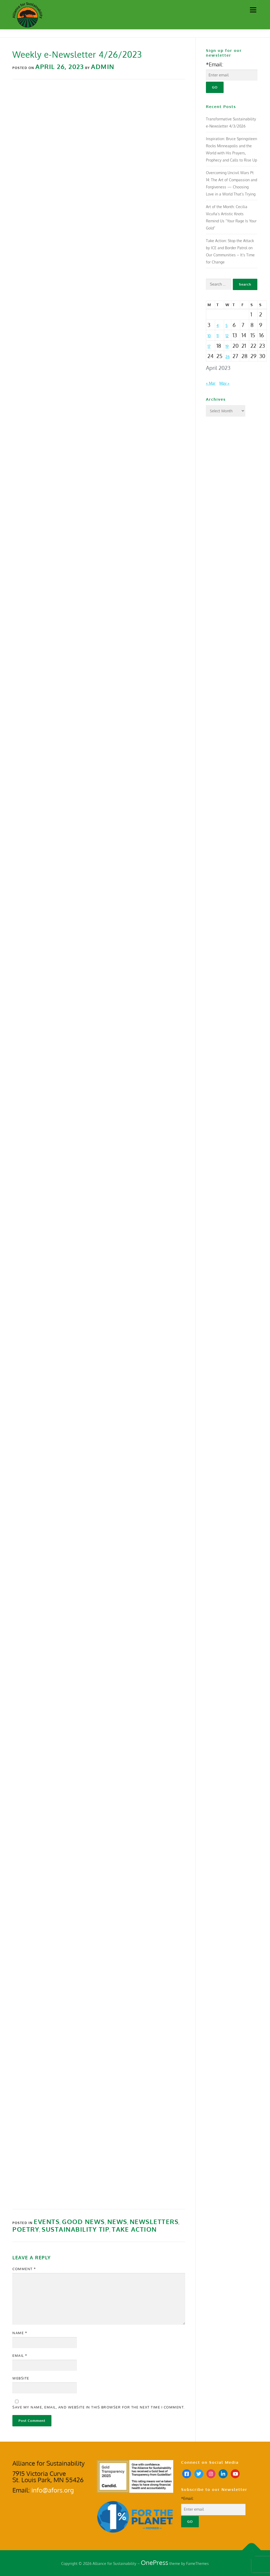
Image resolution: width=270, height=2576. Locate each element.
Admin (102, 66)
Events (47, 2221)
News (117, 2221)
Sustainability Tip (75, 2229)
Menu (253, 10)
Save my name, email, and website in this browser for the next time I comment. (98, 2407)
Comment (24, 2269)
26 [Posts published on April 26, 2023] (227, 356)
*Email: (214, 64)
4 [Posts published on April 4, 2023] (217, 325)
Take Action (134, 2229)
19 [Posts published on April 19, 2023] (227, 346)
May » (224, 383)
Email (19, 2355)
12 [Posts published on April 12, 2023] (227, 336)
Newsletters (154, 2221)
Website (20, 2378)
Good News (83, 2221)
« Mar (210, 383)
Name (19, 2333)
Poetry (25, 2229)
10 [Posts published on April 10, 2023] (209, 336)
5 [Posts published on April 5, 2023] (226, 325)
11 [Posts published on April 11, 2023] (217, 336)
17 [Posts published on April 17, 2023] (209, 346)
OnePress (154, 2562)
